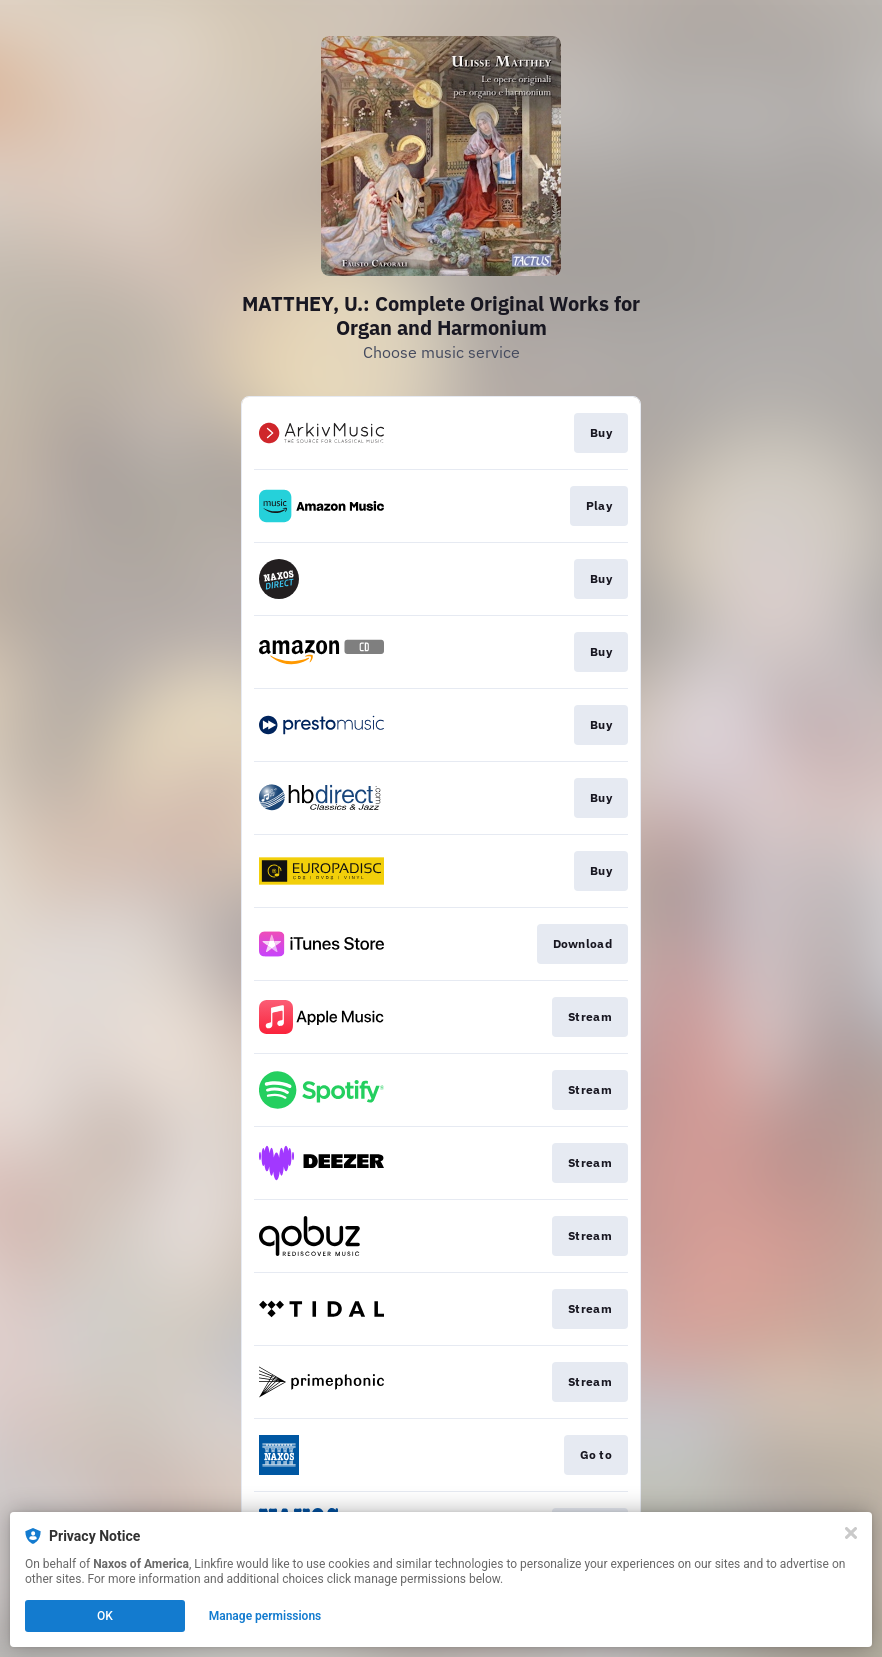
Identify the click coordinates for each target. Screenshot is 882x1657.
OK (105, 1616)
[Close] (851, 1533)
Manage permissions (265, 1616)
